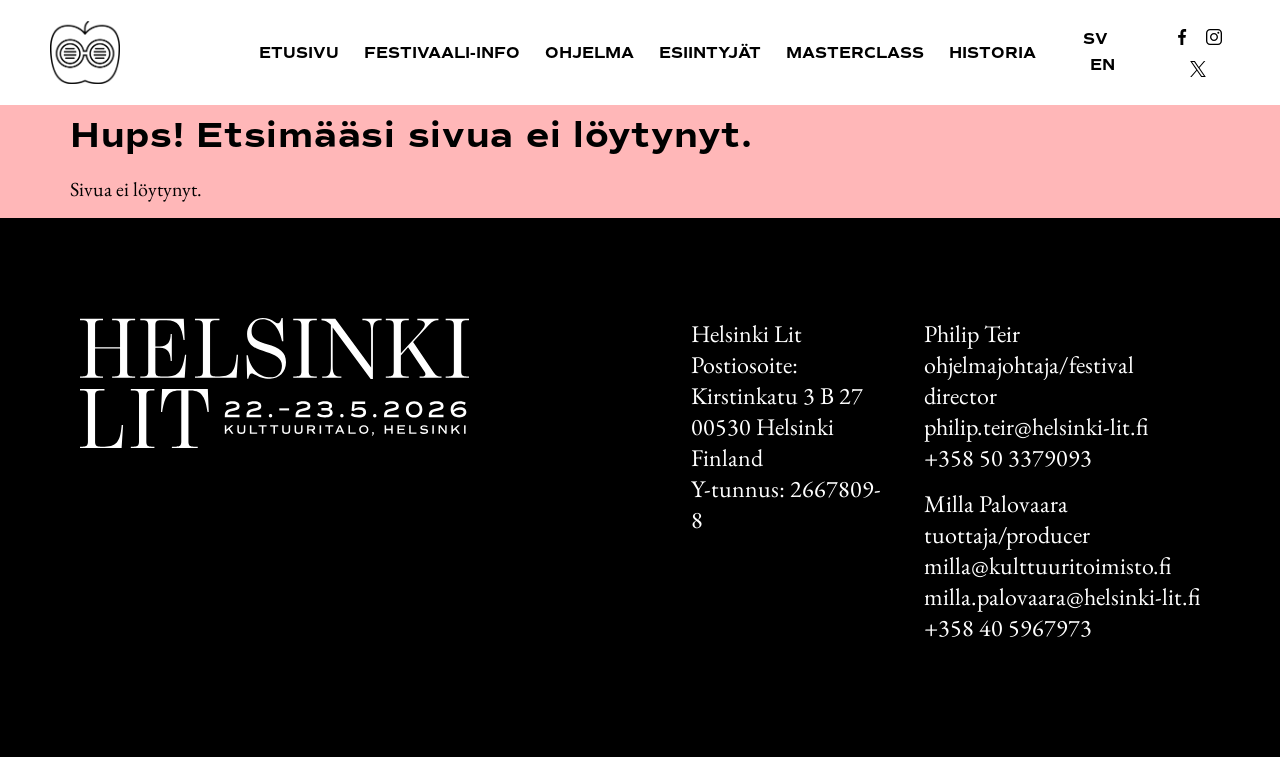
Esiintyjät (710, 53)
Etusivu (299, 53)
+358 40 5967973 (1008, 627)
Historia (992, 53)
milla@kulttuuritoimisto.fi (1047, 565)
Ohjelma (589, 53)
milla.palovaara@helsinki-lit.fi (1062, 596)
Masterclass (855, 53)
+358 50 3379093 (1008, 457)
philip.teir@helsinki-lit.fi (1036, 426)
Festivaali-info (442, 53)
